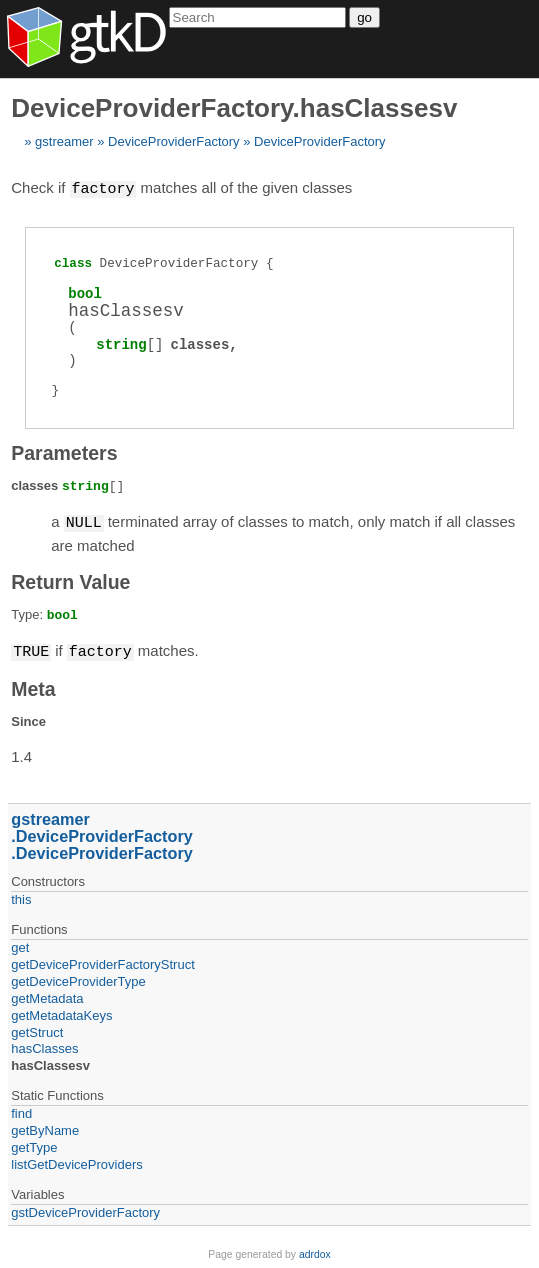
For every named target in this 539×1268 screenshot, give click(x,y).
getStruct (37, 1029)
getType (34, 1144)
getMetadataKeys (61, 1012)
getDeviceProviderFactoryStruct (103, 961)
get (20, 944)
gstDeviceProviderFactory (85, 1209)
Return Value (70, 580)
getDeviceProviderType (78, 978)
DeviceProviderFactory (174, 141)
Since (28, 718)
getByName (45, 1127)
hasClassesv (50, 1062)
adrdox (315, 1251)
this (21, 896)
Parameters (64, 452)
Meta (33, 686)
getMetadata (47, 995)
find (21, 1110)
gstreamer (64, 141)
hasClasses (44, 1045)
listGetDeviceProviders (77, 1161)
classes (199, 343)
